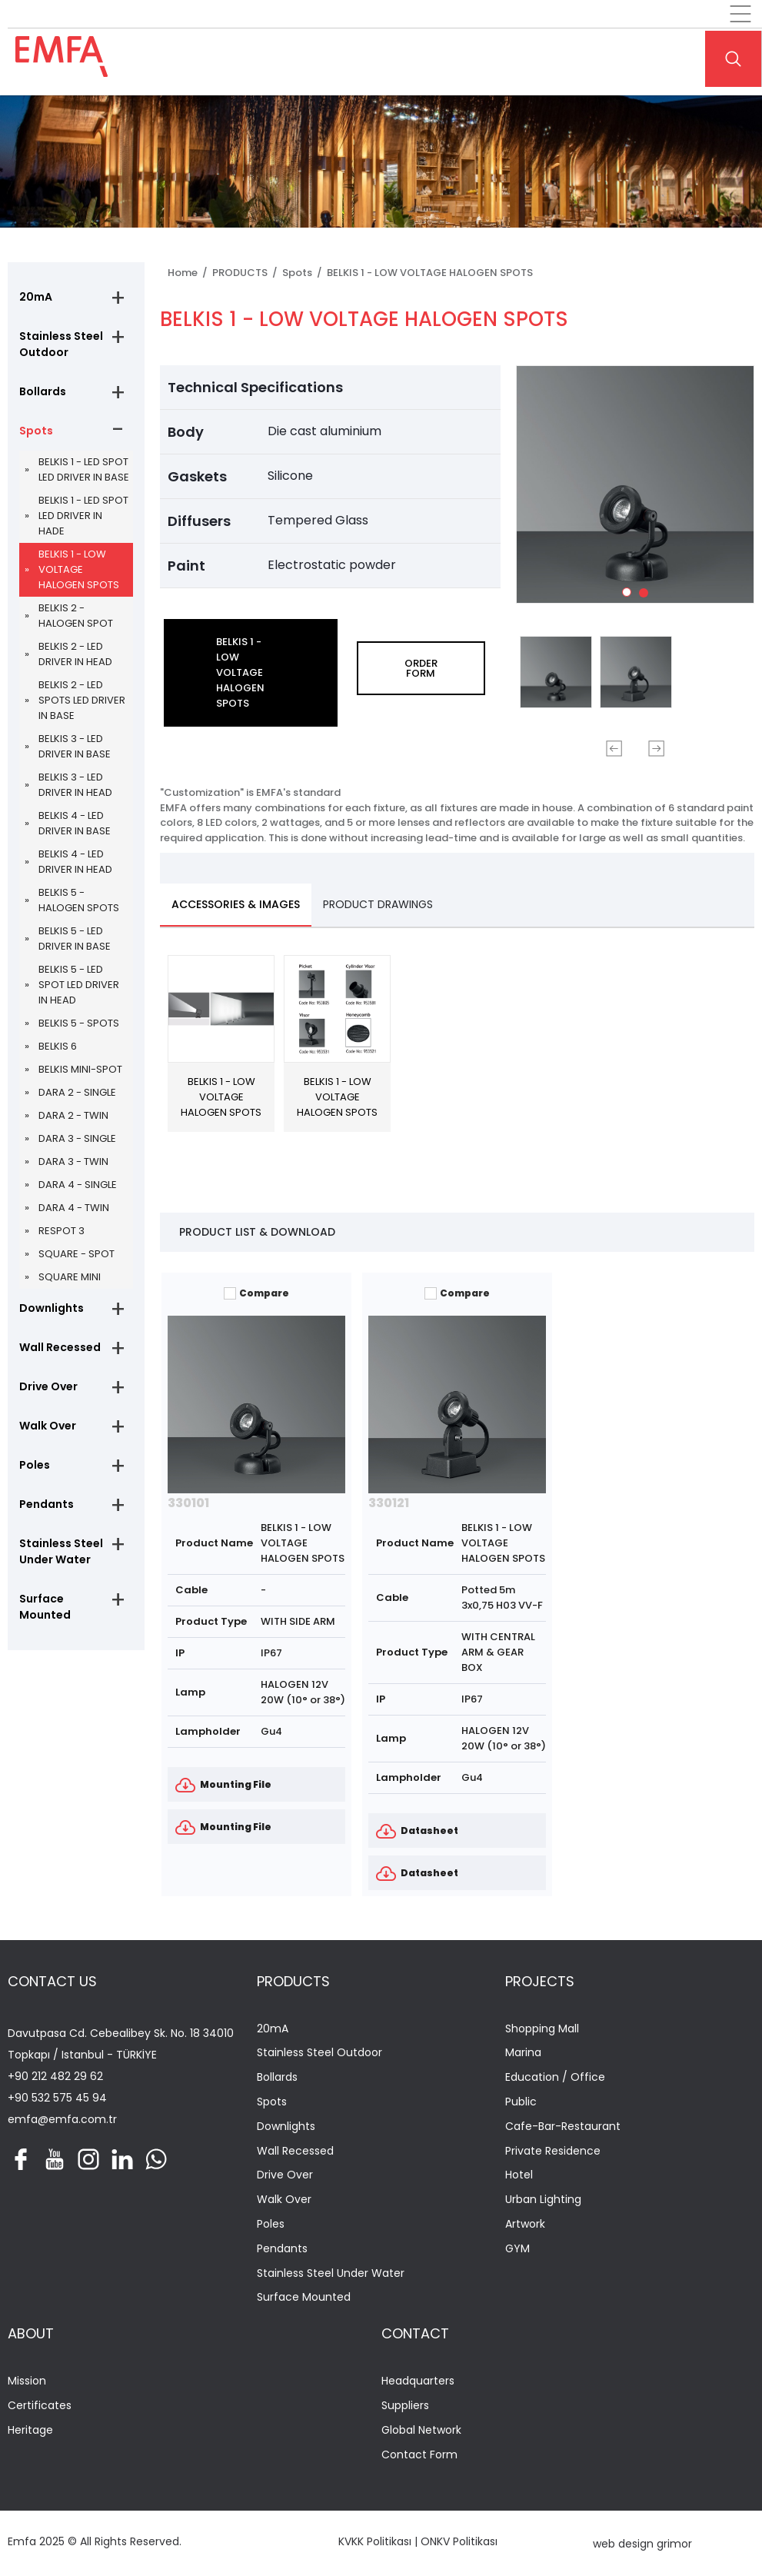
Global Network (421, 2430)
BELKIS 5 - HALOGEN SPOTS (78, 900)
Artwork (525, 2224)
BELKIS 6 (57, 1046)
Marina (523, 2052)
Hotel (519, 2175)
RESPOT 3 (61, 1230)
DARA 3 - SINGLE (77, 1138)
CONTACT (415, 2333)
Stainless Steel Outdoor (61, 344)
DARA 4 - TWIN (73, 1207)
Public (521, 2101)
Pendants (46, 1504)
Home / (190, 272)
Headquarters (417, 2381)
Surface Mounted (45, 1606)
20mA (35, 297)
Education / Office (555, 2077)
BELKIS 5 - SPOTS (78, 1023)
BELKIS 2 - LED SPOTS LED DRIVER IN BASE (81, 700)
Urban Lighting (543, 2199)
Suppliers (405, 2405)
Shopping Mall (542, 2028)
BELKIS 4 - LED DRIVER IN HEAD (75, 862)
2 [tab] (646, 596)
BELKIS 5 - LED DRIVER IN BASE (74, 939)
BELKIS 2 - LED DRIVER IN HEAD (75, 654)
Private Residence (553, 2151)
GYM (517, 2248)
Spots (36, 430)
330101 (188, 1503)
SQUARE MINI (69, 1277)
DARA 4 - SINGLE (77, 1184)
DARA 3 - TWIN (73, 1161)
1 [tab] (630, 596)
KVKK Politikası (374, 2541)
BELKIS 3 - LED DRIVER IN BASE (74, 746)
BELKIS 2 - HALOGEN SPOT (75, 616)
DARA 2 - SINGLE (77, 1092)
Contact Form (419, 2454)
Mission (27, 2381)
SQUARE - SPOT (76, 1253)
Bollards (42, 391)
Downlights (51, 1308)
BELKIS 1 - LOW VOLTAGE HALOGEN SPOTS (78, 569)
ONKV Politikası (459, 2541)
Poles (34, 1465)
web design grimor (642, 2543)
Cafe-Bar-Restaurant (563, 2126)
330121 (388, 1503)
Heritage (30, 2430)
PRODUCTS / (247, 272)
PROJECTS (539, 1981)
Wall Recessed (60, 1347)
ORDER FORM (421, 668)
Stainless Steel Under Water (61, 1551)
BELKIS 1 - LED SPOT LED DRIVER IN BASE (83, 469)
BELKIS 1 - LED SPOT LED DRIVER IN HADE (83, 515)
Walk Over (47, 1425)
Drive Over (48, 1386)
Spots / (304, 272)
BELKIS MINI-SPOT (80, 1069)
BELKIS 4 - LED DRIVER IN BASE (74, 823)
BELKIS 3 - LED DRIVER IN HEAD (75, 785)
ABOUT (31, 2333)
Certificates (40, 2405)
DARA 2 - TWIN (73, 1115)
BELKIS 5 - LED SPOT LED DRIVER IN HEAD (78, 984)
